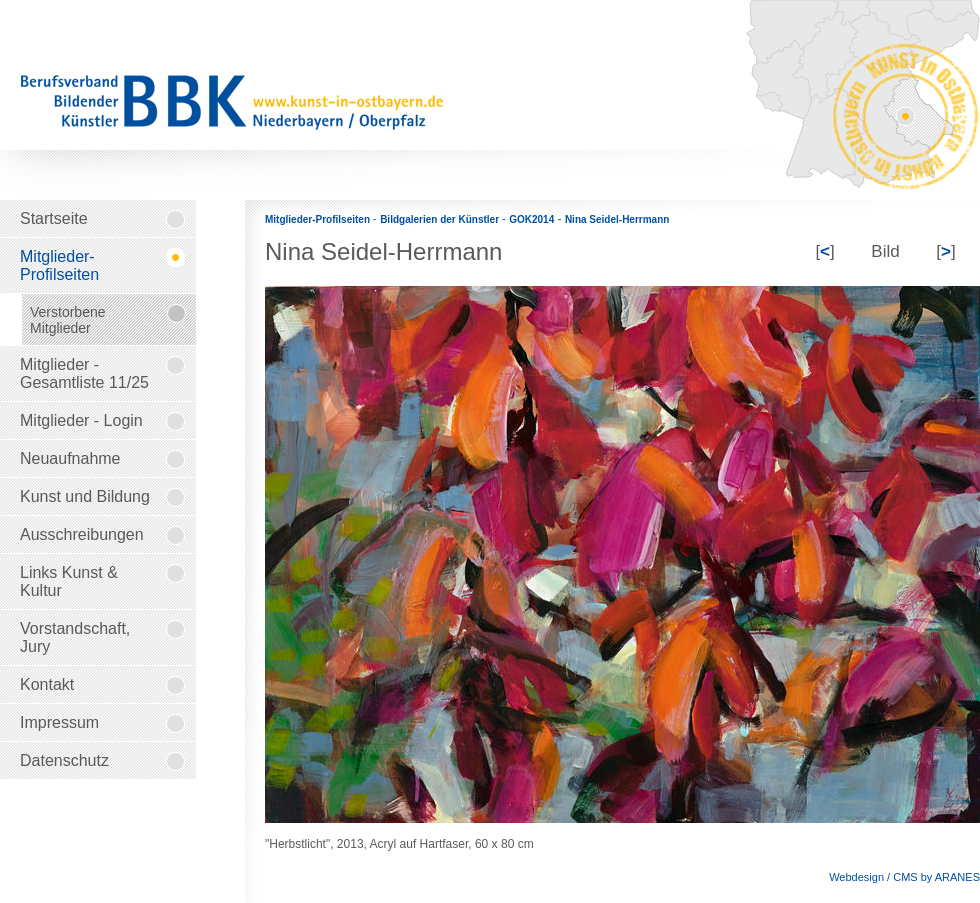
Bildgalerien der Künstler (441, 219)
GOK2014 (531, 219)
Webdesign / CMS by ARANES (904, 877)
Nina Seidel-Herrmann (617, 219)
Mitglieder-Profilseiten (319, 219)
